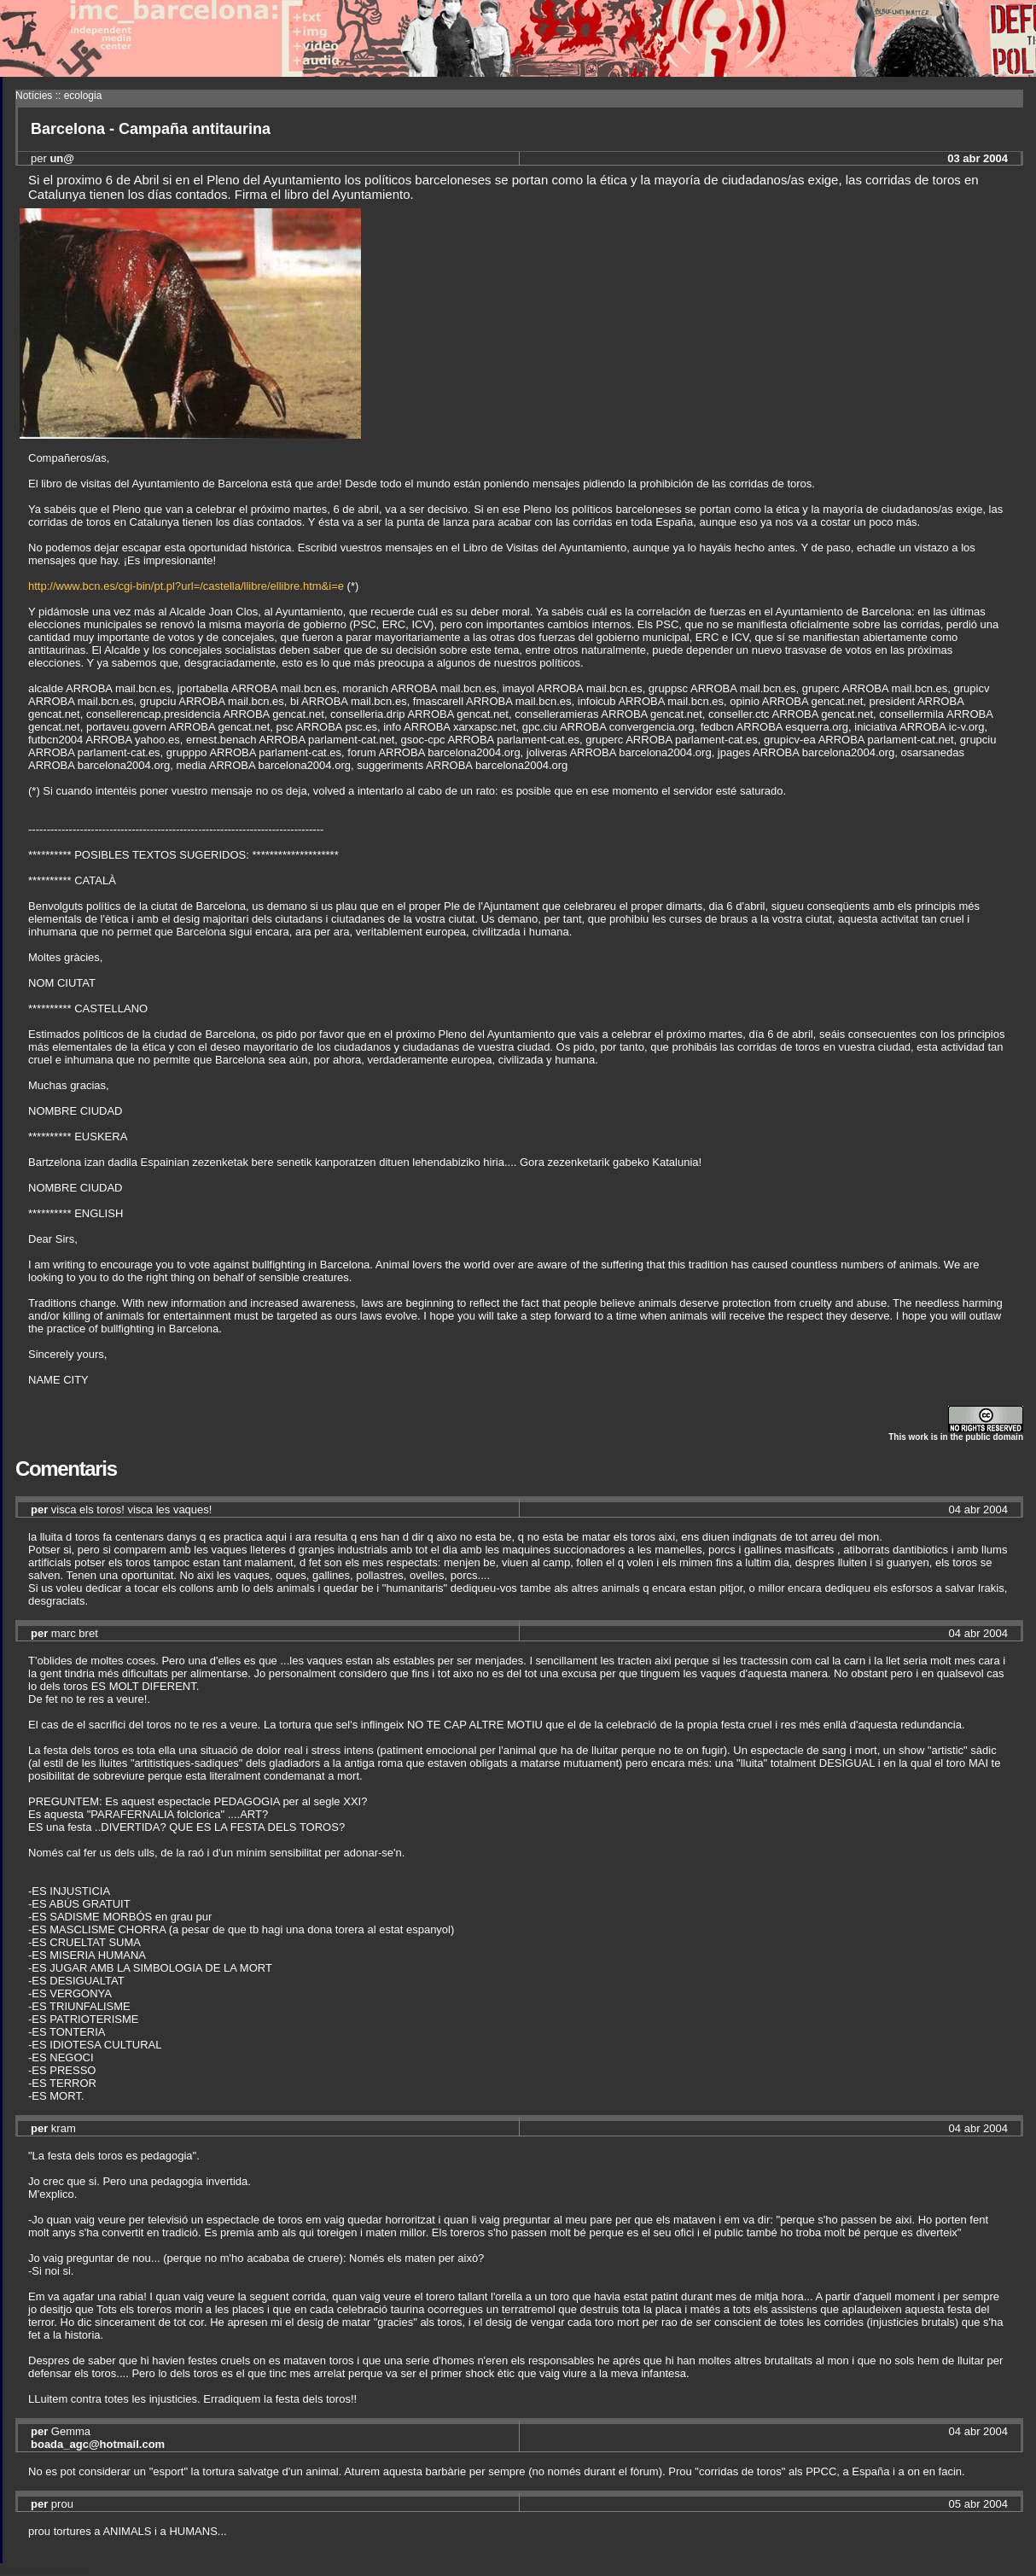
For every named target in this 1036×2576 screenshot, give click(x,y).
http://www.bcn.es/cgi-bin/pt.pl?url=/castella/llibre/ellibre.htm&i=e (186, 586)
